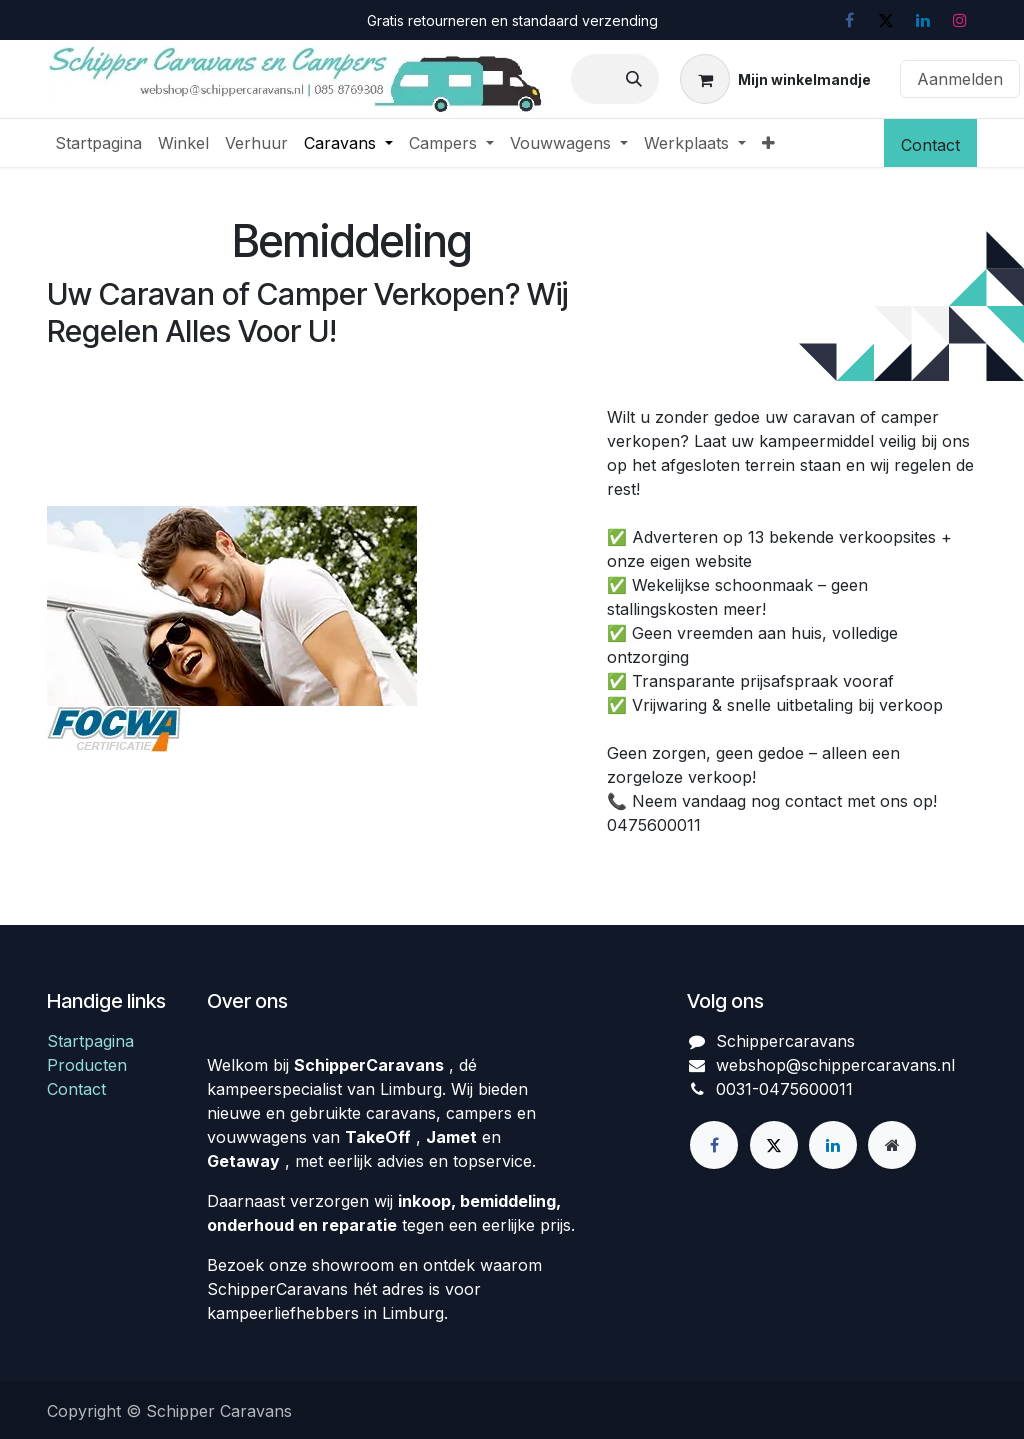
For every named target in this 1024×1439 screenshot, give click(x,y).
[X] (886, 20)
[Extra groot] (892, 1145)
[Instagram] (960, 20)
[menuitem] (98, 143)
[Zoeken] (634, 79)
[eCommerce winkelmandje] (775, 79)
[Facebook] (849, 20)
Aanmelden (960, 79)
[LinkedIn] (923, 20)
